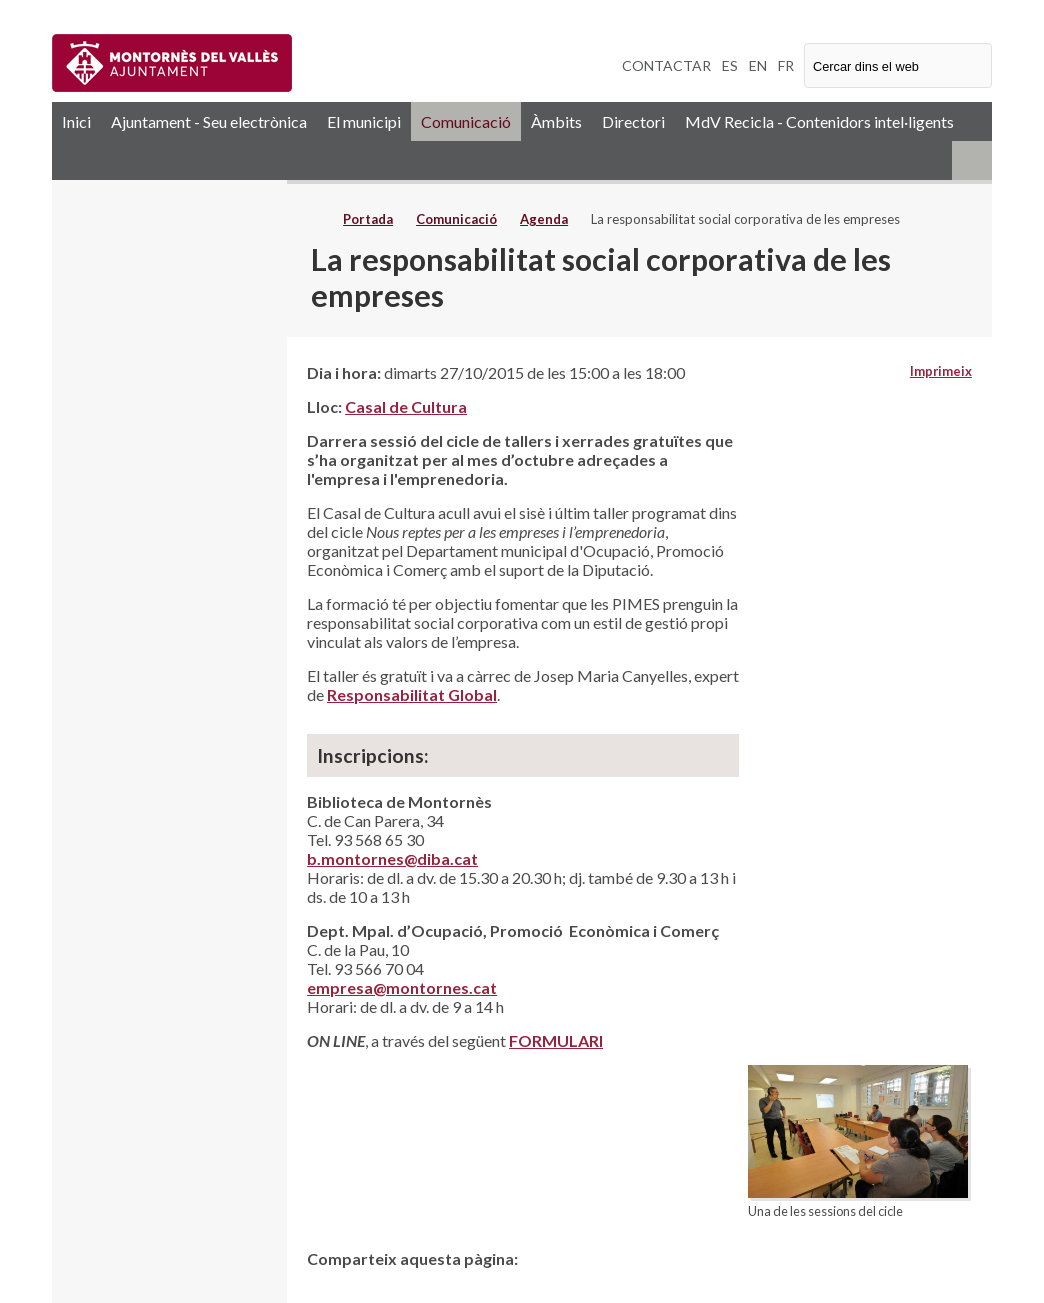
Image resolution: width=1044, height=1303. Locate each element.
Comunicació (466, 121)
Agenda (544, 219)
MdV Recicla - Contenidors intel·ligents (819, 121)
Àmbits (556, 121)
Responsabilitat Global (412, 694)
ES (730, 65)
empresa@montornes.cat (402, 987)
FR (786, 65)
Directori (633, 121)
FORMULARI (556, 1040)
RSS (972, 160)
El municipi (364, 121)
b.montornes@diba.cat (392, 858)
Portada (368, 219)
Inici (76, 121)
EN (758, 65)
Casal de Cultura (406, 406)
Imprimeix (941, 371)
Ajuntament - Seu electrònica (209, 121)
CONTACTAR (666, 65)
